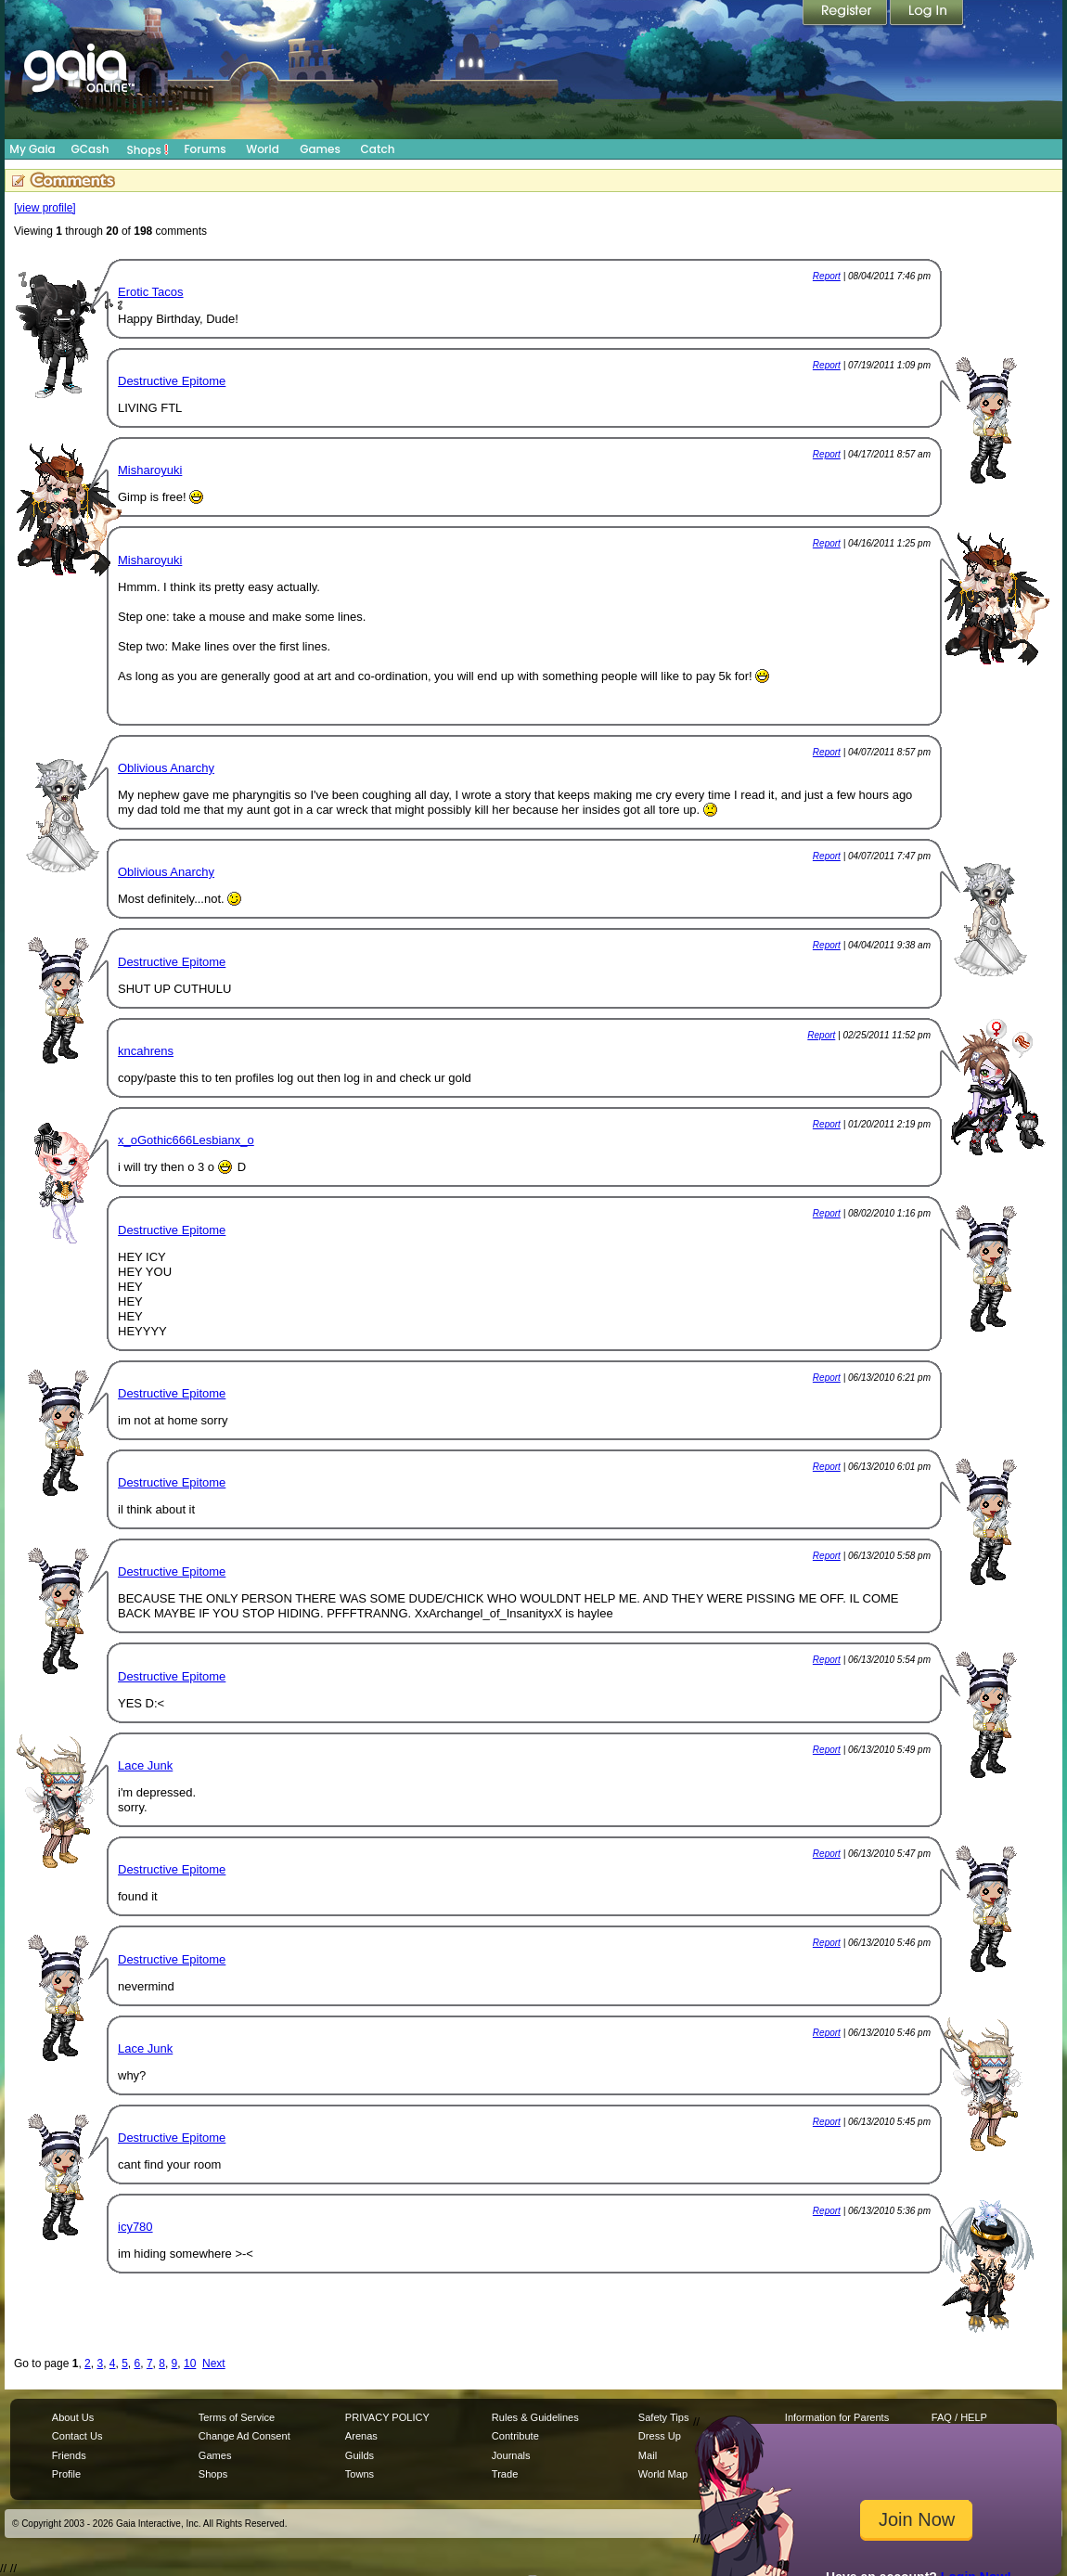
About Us (73, 2417)
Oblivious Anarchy (166, 768)
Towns (359, 2473)
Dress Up (659, 2435)
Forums (204, 149)
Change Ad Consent (244, 2435)
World (262, 149)
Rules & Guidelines (535, 2417)
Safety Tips (663, 2417)
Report (827, 276)
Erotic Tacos (151, 292)
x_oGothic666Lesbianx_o (186, 1140)
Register (846, 14)
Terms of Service (237, 2417)
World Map (663, 2473)
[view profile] (45, 207)
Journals (511, 2455)
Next (213, 2363)
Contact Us (77, 2435)
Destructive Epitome (171, 381)
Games (320, 149)
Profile (66, 2473)
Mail (647, 2455)
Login (927, 14)
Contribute (515, 2435)
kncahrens (146, 1051)
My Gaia (32, 149)
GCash (90, 149)
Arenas (361, 2435)
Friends (69, 2455)
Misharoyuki (150, 470)
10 (190, 2363)
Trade (505, 2473)
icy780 (135, 2227)
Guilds (359, 2455)
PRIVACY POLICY (387, 2417)
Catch (378, 149)
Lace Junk (145, 1765)
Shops (148, 149)
